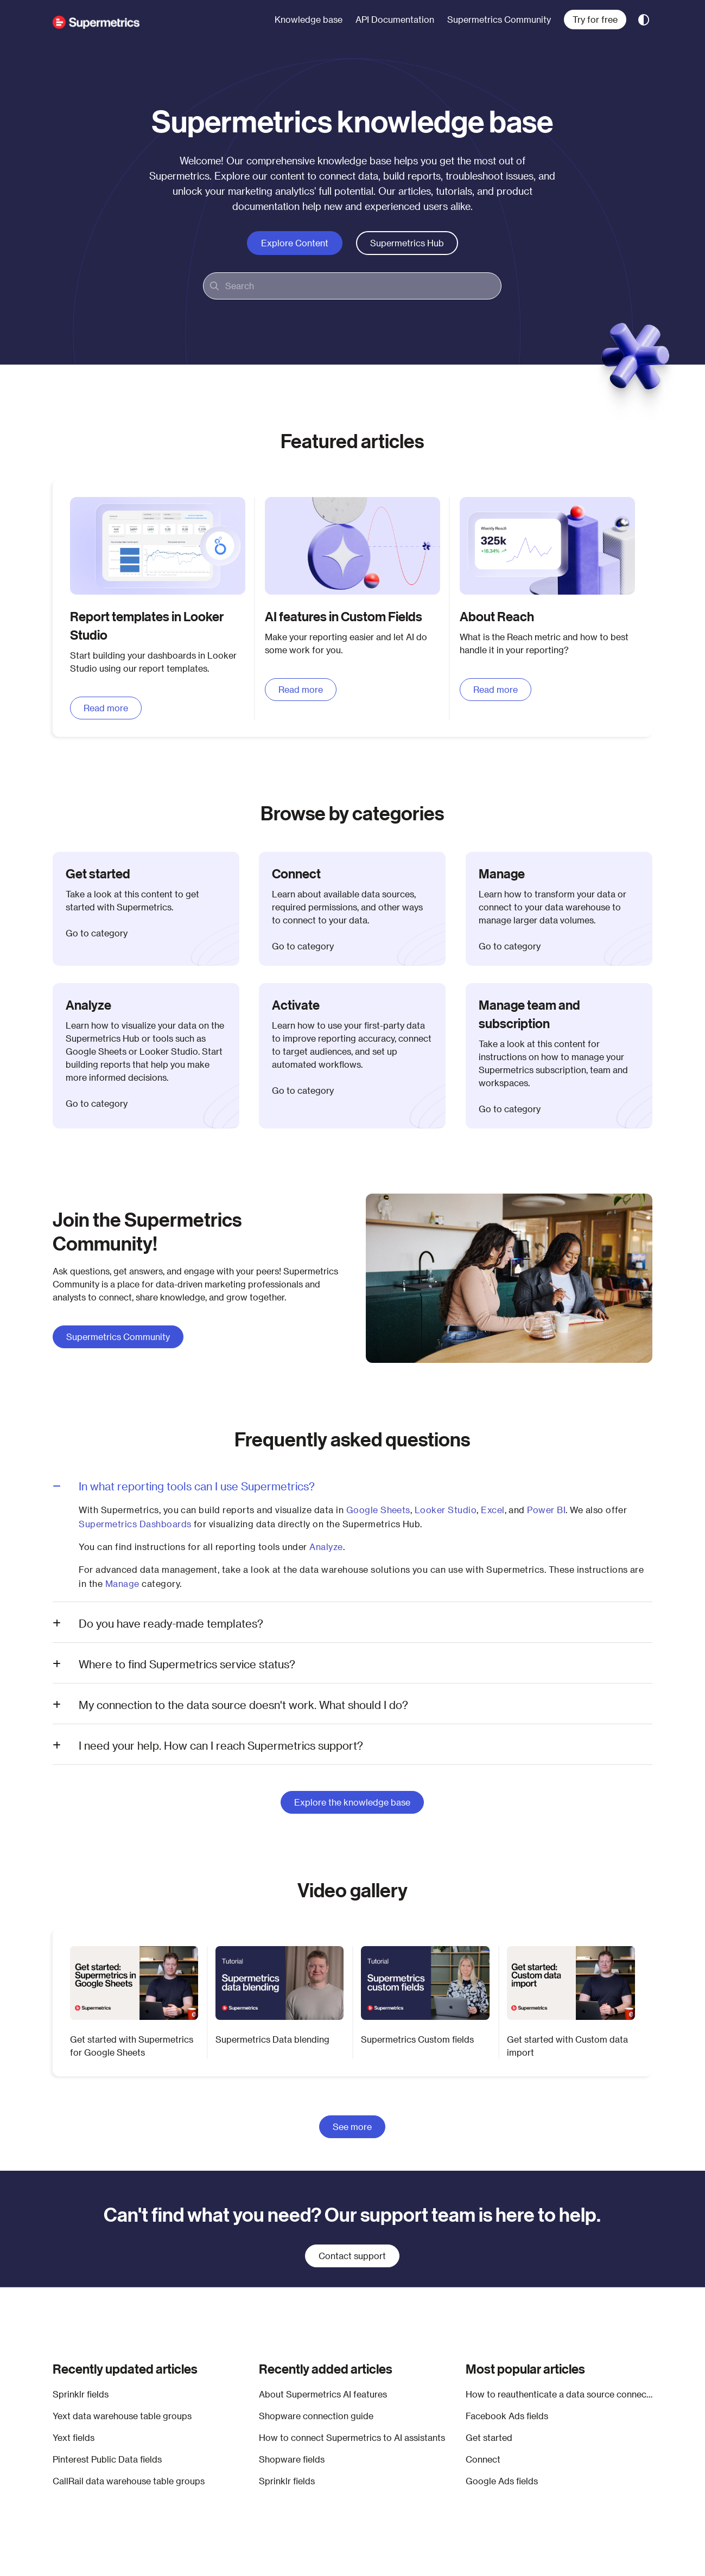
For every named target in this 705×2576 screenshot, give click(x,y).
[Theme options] (643, 19)
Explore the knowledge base (352, 1802)
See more (352, 2126)
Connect (483, 2459)
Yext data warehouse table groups (122, 2416)
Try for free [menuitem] (595, 19)
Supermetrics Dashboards (135, 1524)
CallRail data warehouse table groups (129, 2481)
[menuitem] (308, 19)
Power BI (546, 1509)
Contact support (352, 2255)
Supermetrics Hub (407, 243)
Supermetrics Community (118, 1336)
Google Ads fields (502, 2481)
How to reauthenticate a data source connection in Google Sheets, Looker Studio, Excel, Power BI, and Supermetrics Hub (559, 2394)
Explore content (294, 243)
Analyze (325, 1546)
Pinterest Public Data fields (107, 2459)
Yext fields (73, 2437)
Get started (489, 2437)
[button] (96, 19)
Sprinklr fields (81, 2394)
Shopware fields (292, 2459)
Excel (492, 1509)
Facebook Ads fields (507, 2416)
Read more (106, 708)
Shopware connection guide (316, 2416)
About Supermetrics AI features (323, 2394)
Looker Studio (446, 1509)
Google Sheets (378, 1509)
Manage (122, 1583)
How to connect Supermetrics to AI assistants (352, 2437)
